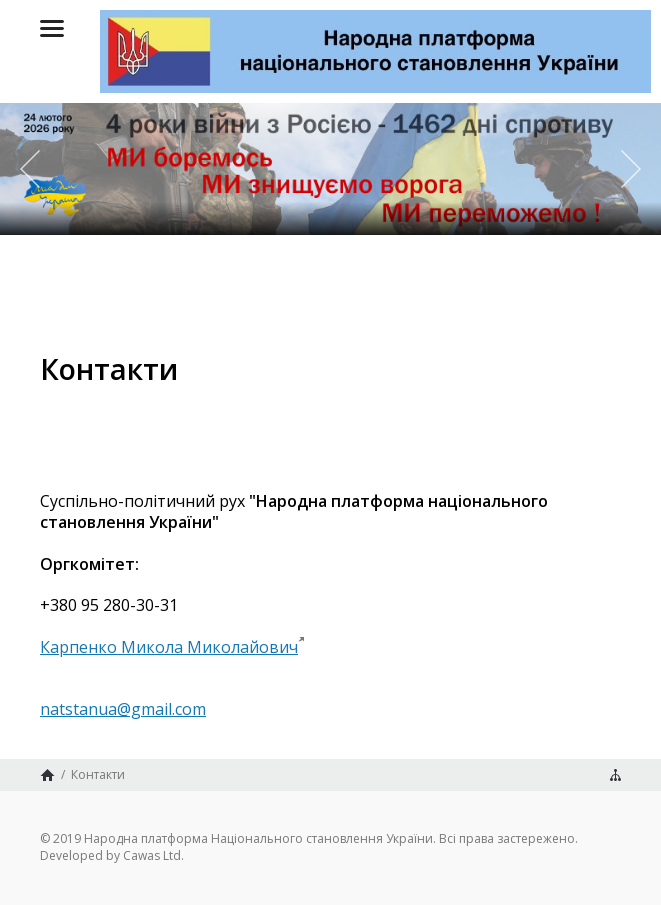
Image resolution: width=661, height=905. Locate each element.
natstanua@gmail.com (123, 709)
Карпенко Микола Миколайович (169, 647)
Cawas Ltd (152, 855)
